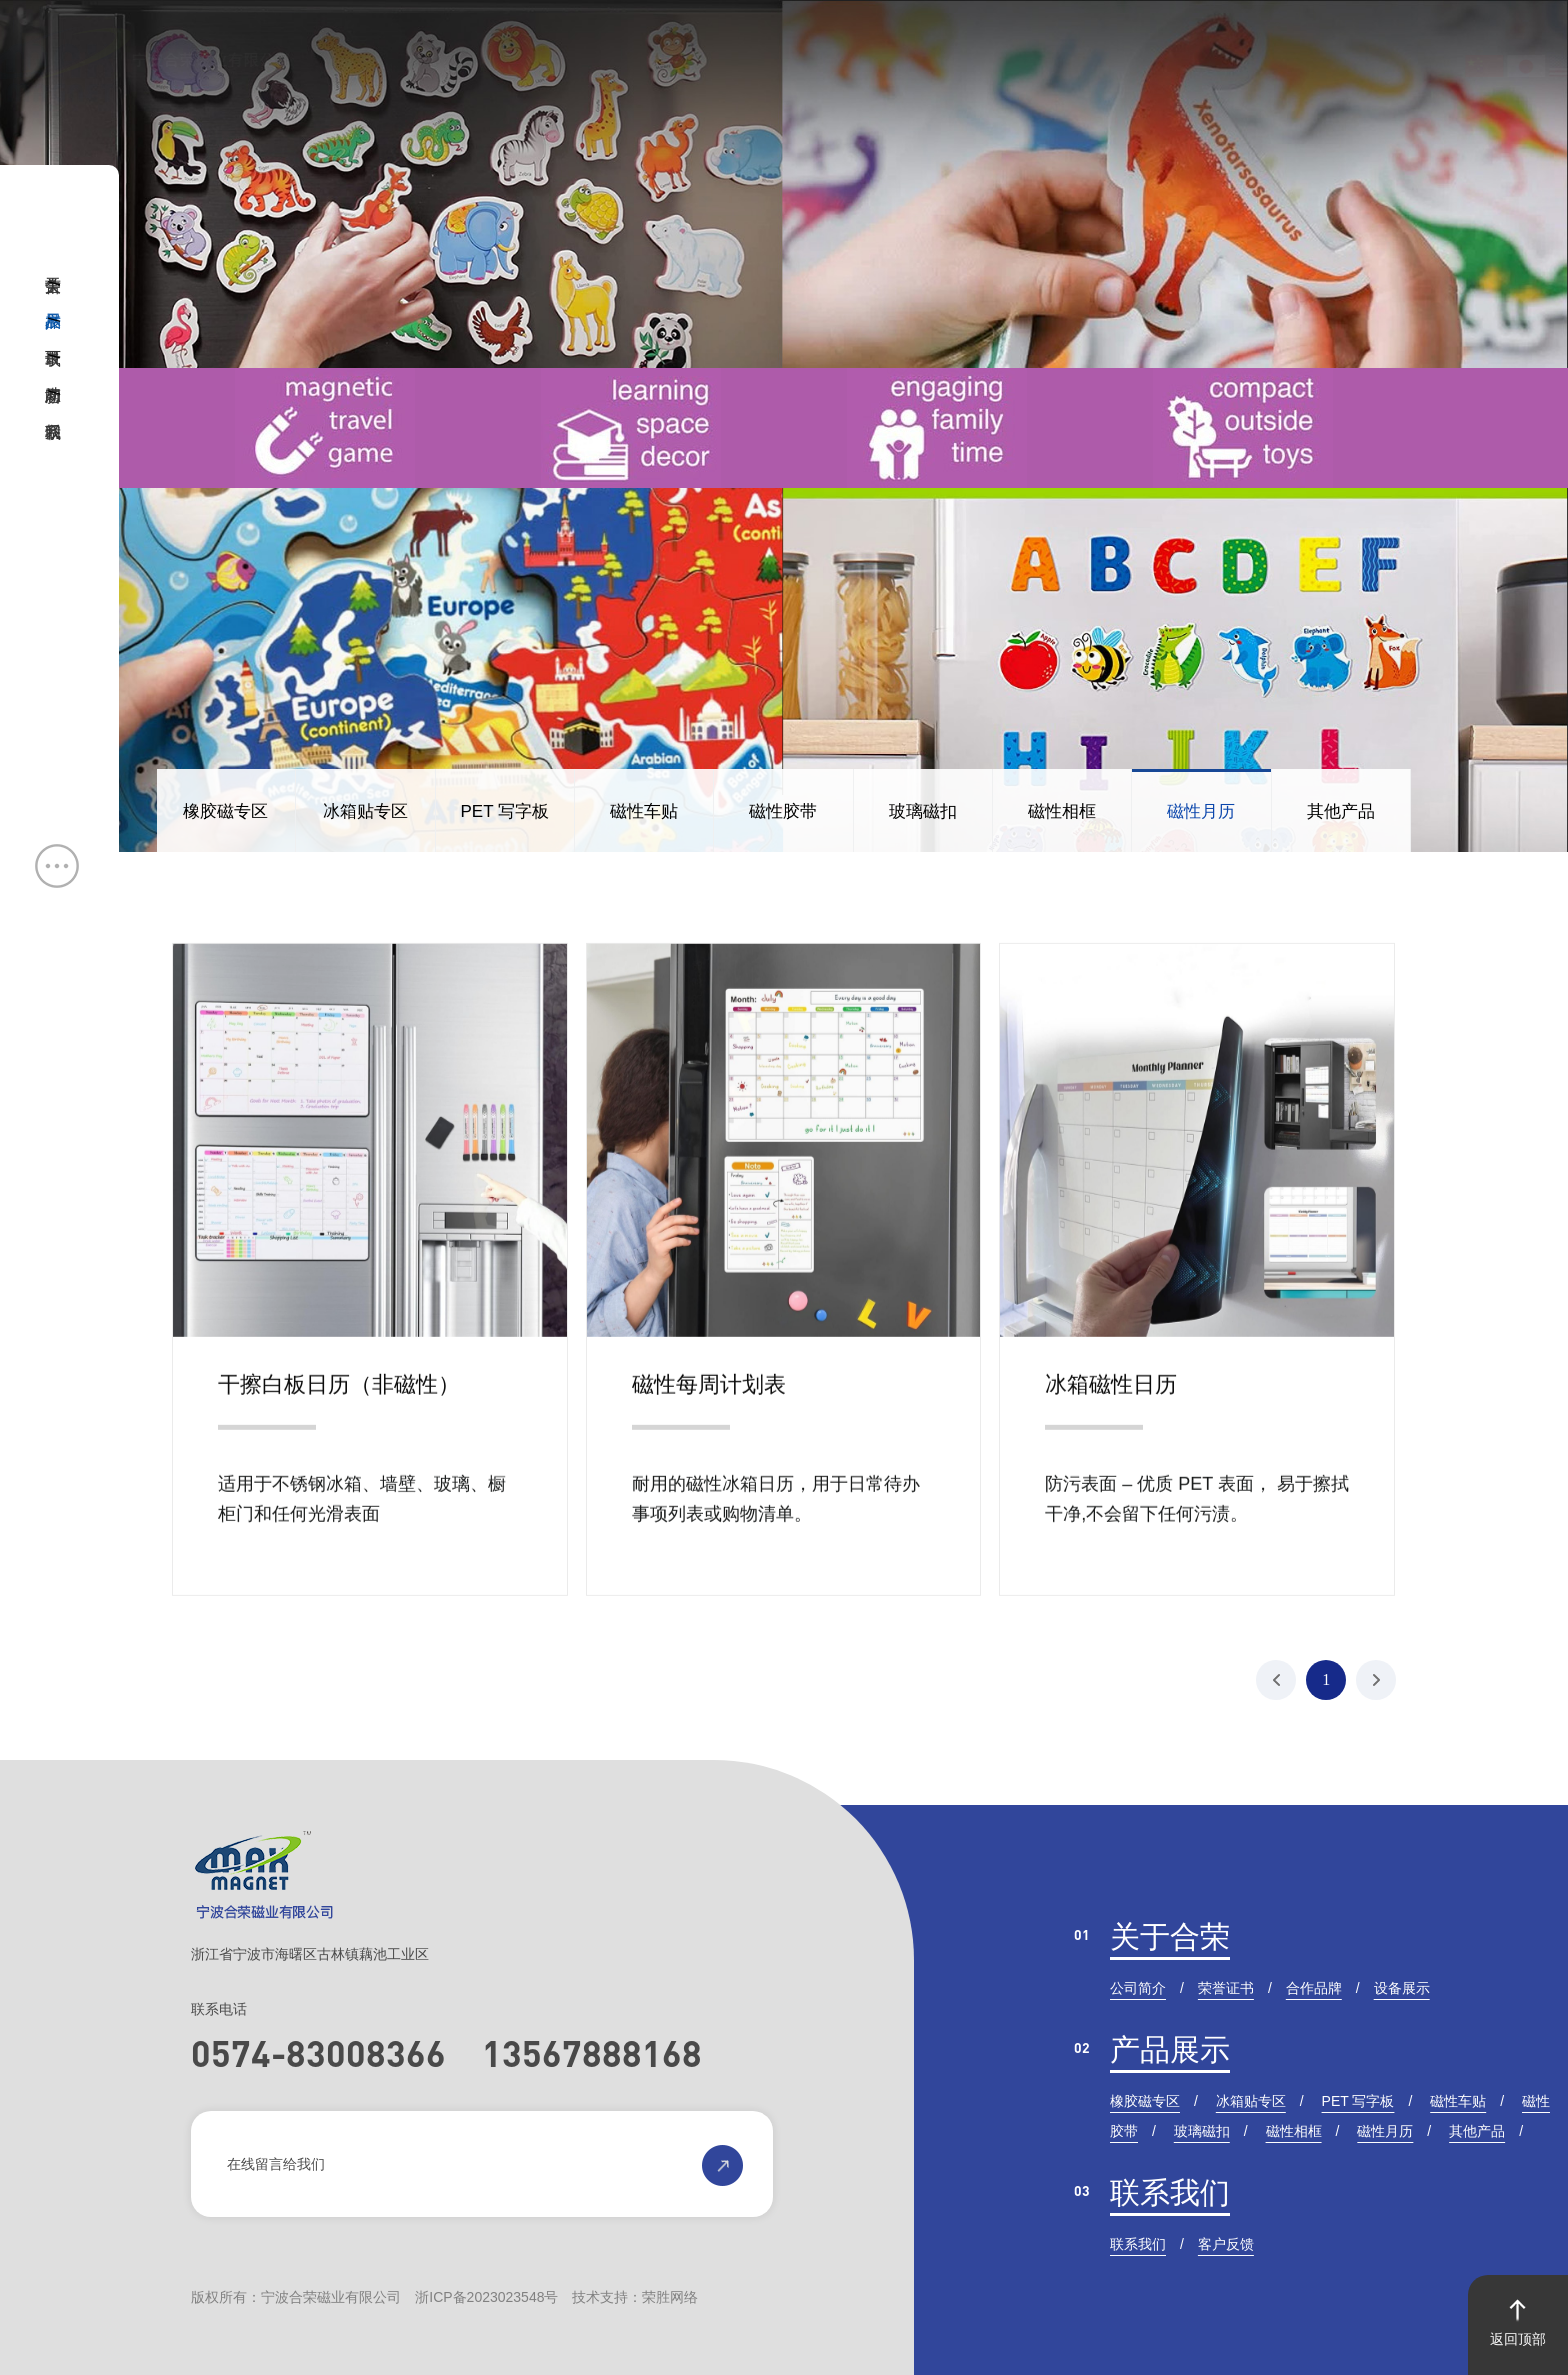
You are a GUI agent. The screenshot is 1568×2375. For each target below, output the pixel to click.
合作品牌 (1314, 1988)
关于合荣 (1170, 1936)
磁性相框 (1062, 811)
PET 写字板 (504, 811)
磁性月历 (1201, 811)
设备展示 (1402, 1988)
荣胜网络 (670, 2297)
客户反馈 (1226, 2244)
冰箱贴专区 (365, 811)
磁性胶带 (783, 811)
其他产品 (1341, 811)
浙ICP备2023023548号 (486, 2297)
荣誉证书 (1226, 1988)
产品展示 (1170, 2049)
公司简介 (1138, 1988)
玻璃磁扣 (923, 811)
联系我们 (1170, 2192)
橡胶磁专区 (225, 811)
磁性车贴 (644, 811)
